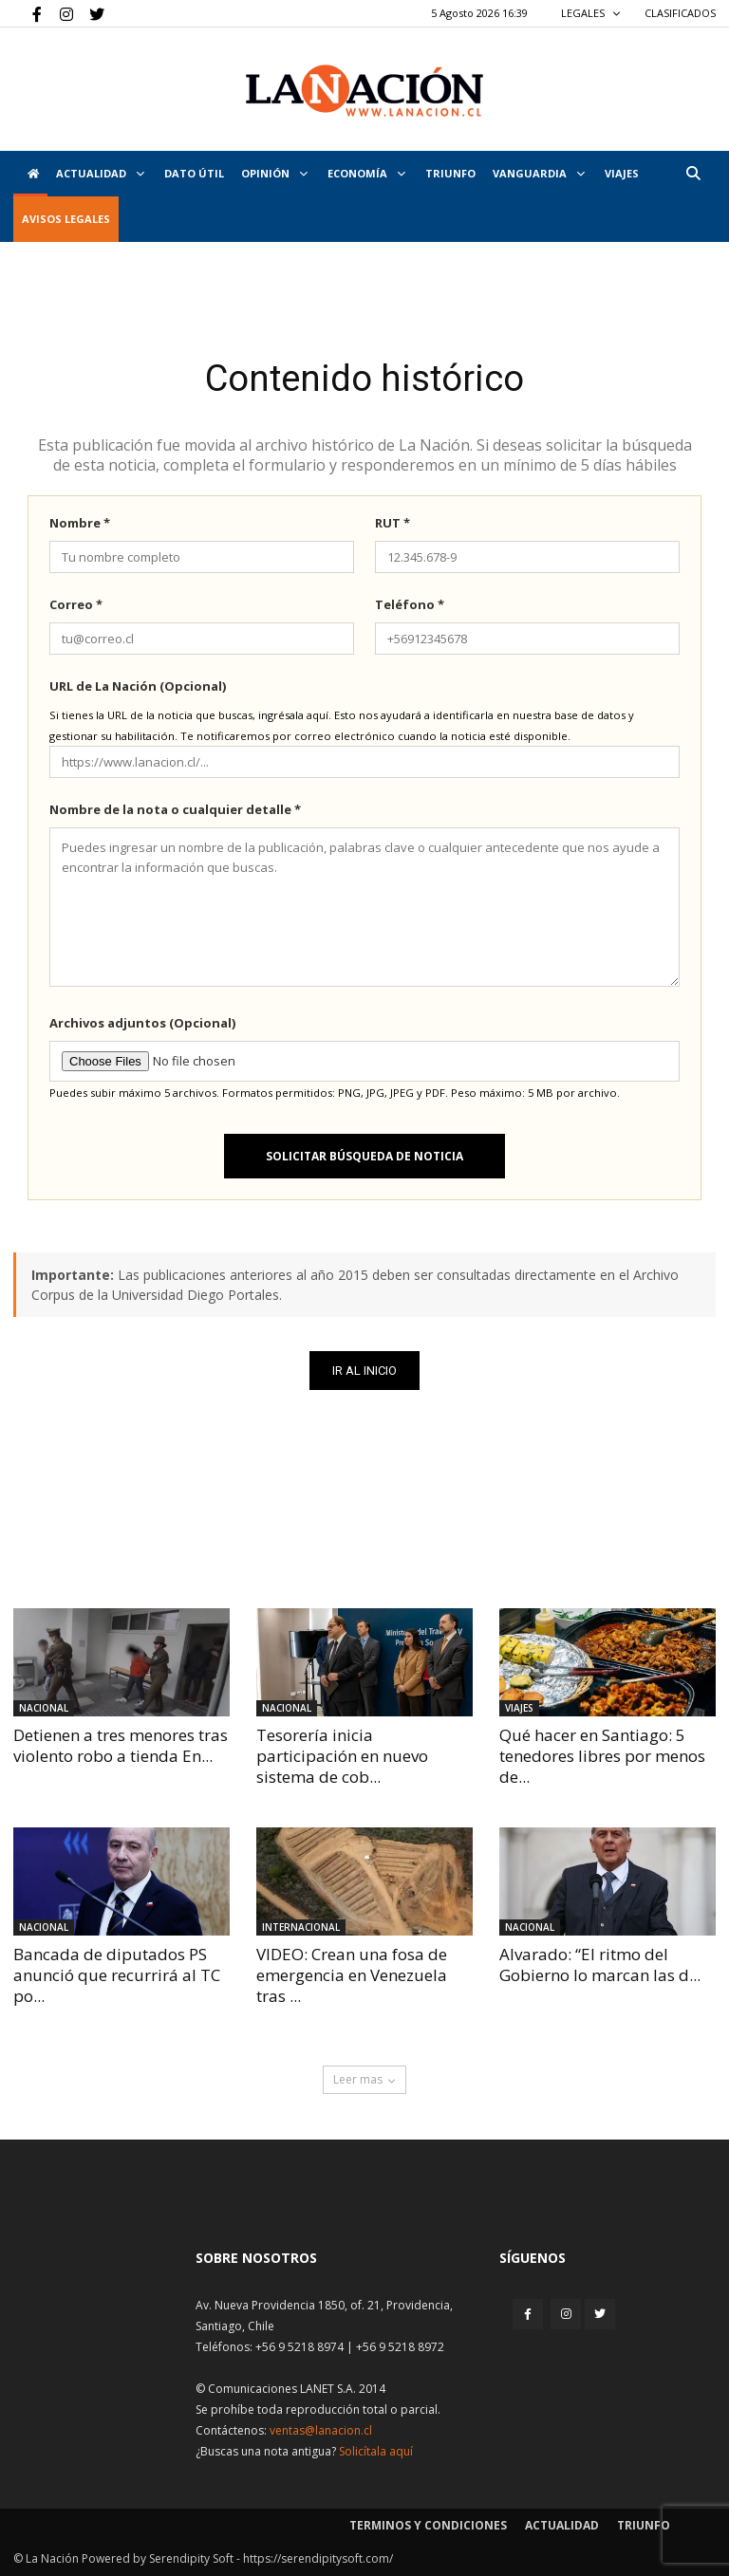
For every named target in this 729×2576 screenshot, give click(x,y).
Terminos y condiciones (428, 2525)
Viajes (519, 1707)
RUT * (392, 522)
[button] (693, 173)
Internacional (301, 1927)
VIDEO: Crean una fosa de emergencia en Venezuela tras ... (351, 1975)
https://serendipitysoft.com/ (318, 2558)
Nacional (43, 1707)
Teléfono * (409, 604)
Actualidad (100, 173)
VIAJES (622, 173)
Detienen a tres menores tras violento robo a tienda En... (120, 1745)
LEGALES (591, 13)
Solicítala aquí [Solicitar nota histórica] (376, 2451)
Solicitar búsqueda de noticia (364, 1156)
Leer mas (364, 2079)
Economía (366, 173)
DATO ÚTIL (194, 173)
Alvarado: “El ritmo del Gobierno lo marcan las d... (600, 1964)
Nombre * (79, 522)
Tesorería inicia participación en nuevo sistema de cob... (342, 1756)
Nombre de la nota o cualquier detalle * (175, 809)
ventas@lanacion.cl (321, 2430)
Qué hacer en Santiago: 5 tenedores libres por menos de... (602, 1756)
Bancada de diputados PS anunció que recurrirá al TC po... (116, 1975)
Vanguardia (539, 173)
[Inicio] (30, 173)
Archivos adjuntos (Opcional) (142, 1022)
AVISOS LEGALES (66, 219)
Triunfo (450, 173)
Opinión (274, 173)
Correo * (76, 604)
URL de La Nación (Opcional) (137, 686)
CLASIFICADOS (680, 13)
